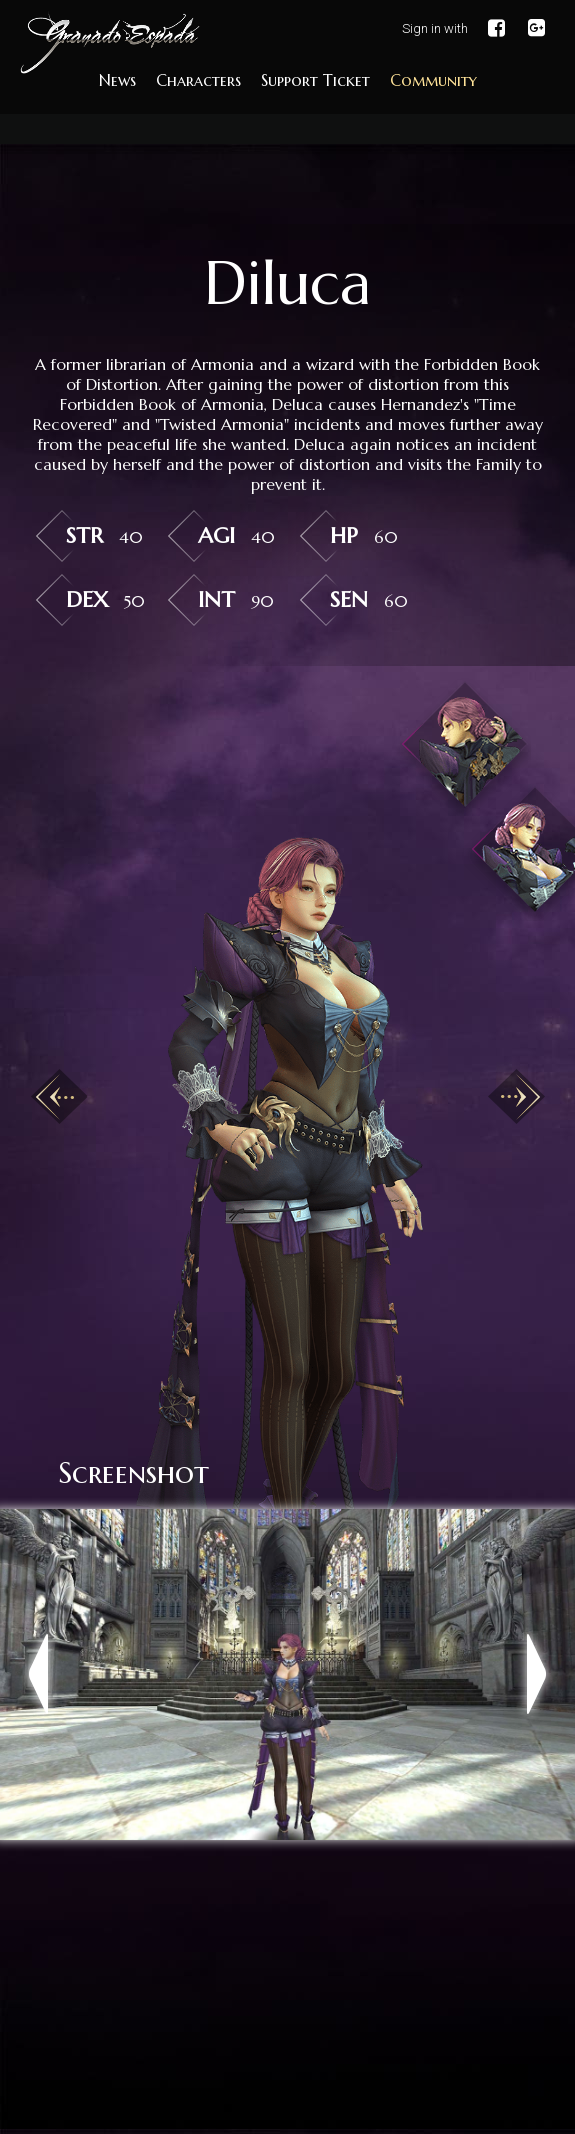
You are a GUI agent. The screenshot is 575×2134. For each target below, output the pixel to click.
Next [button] (516, 1095)
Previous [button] (58, 1095)
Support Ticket (315, 80)
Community (433, 80)
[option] (287, 1139)
